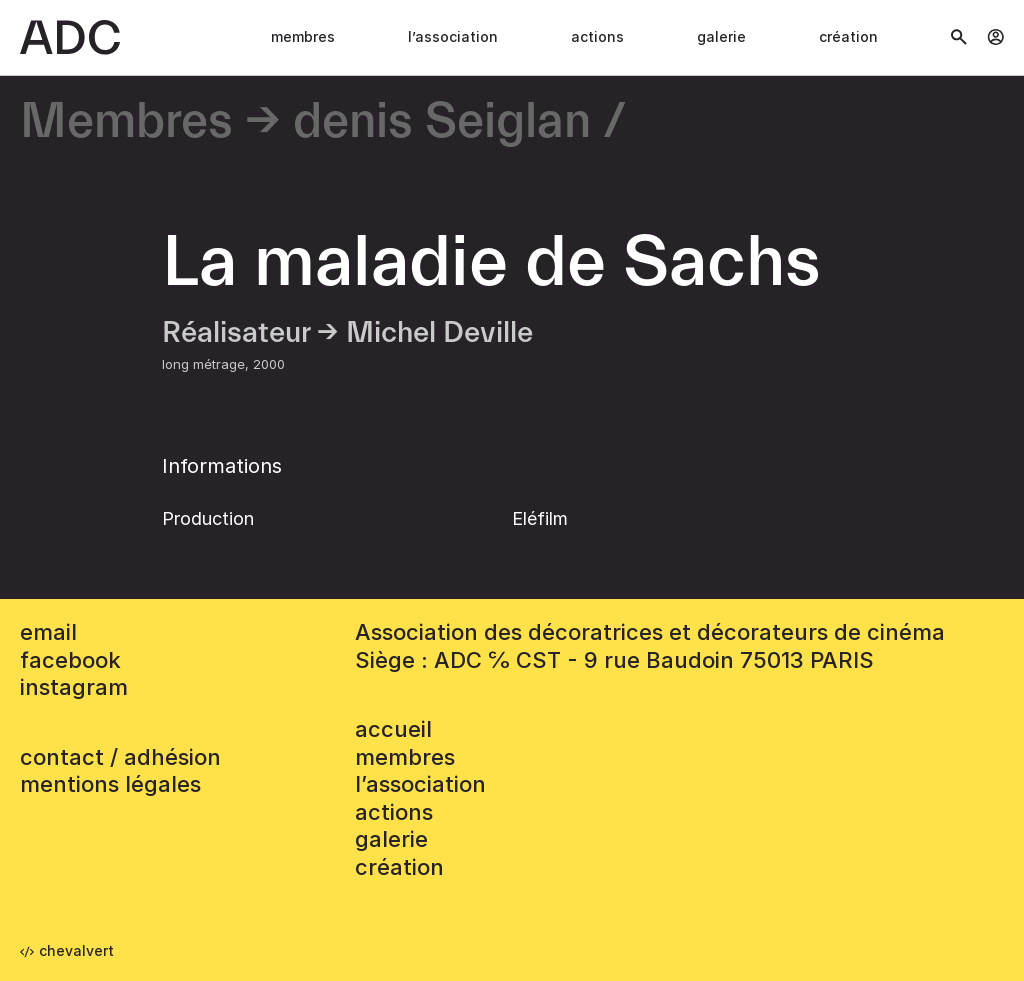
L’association (453, 36)
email (48, 632)
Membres (303, 36)
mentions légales (110, 784)
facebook (70, 660)
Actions (597, 36)
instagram (74, 687)
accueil (393, 729)
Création (848, 36)
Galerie (721, 36)
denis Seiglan (442, 122)
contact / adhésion (120, 757)
